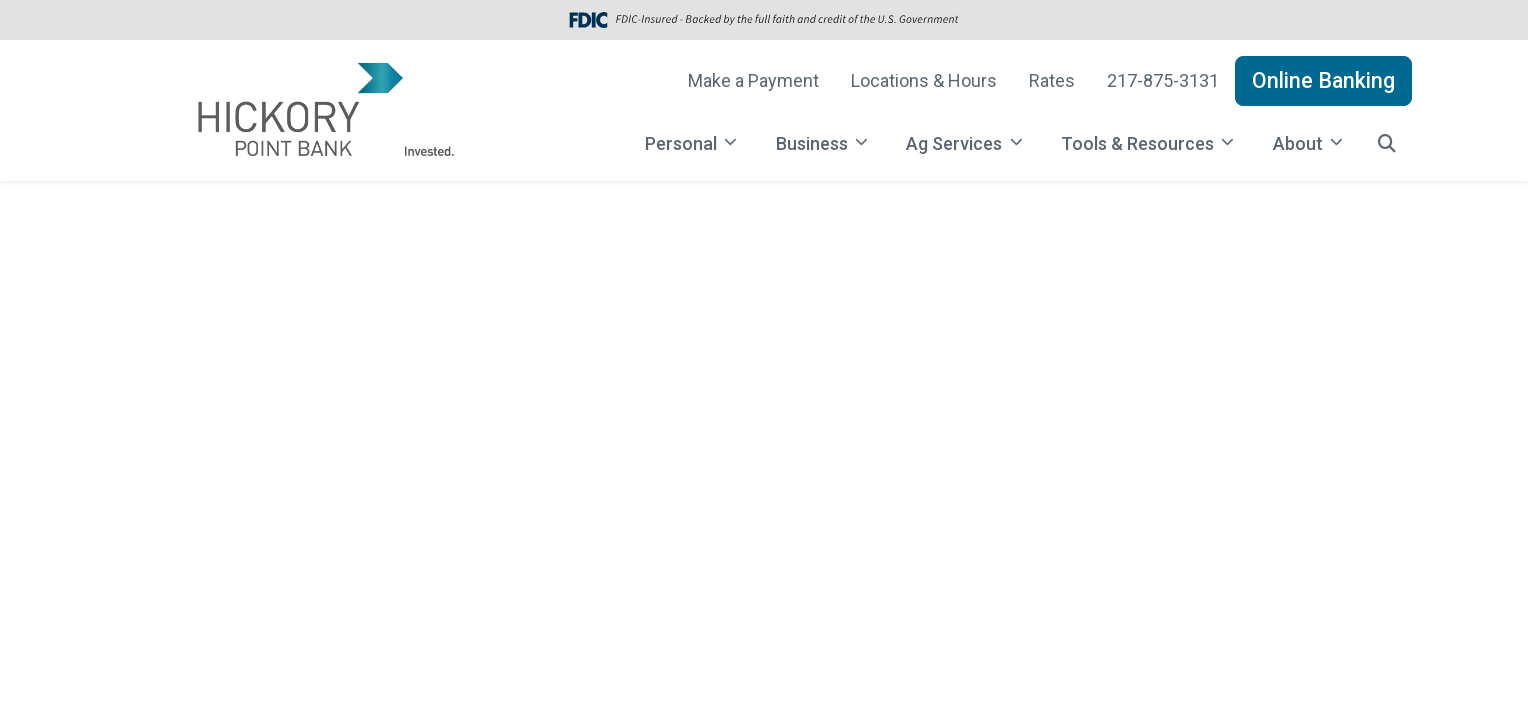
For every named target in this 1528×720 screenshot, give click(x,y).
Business (814, 143)
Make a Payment (753, 80)
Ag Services (956, 143)
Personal (683, 143)
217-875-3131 (1163, 80)
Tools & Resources (1139, 143)
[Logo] (324, 110)
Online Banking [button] (1323, 80)
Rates (1052, 80)
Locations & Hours (924, 80)
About (1300, 143)
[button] (1387, 143)
